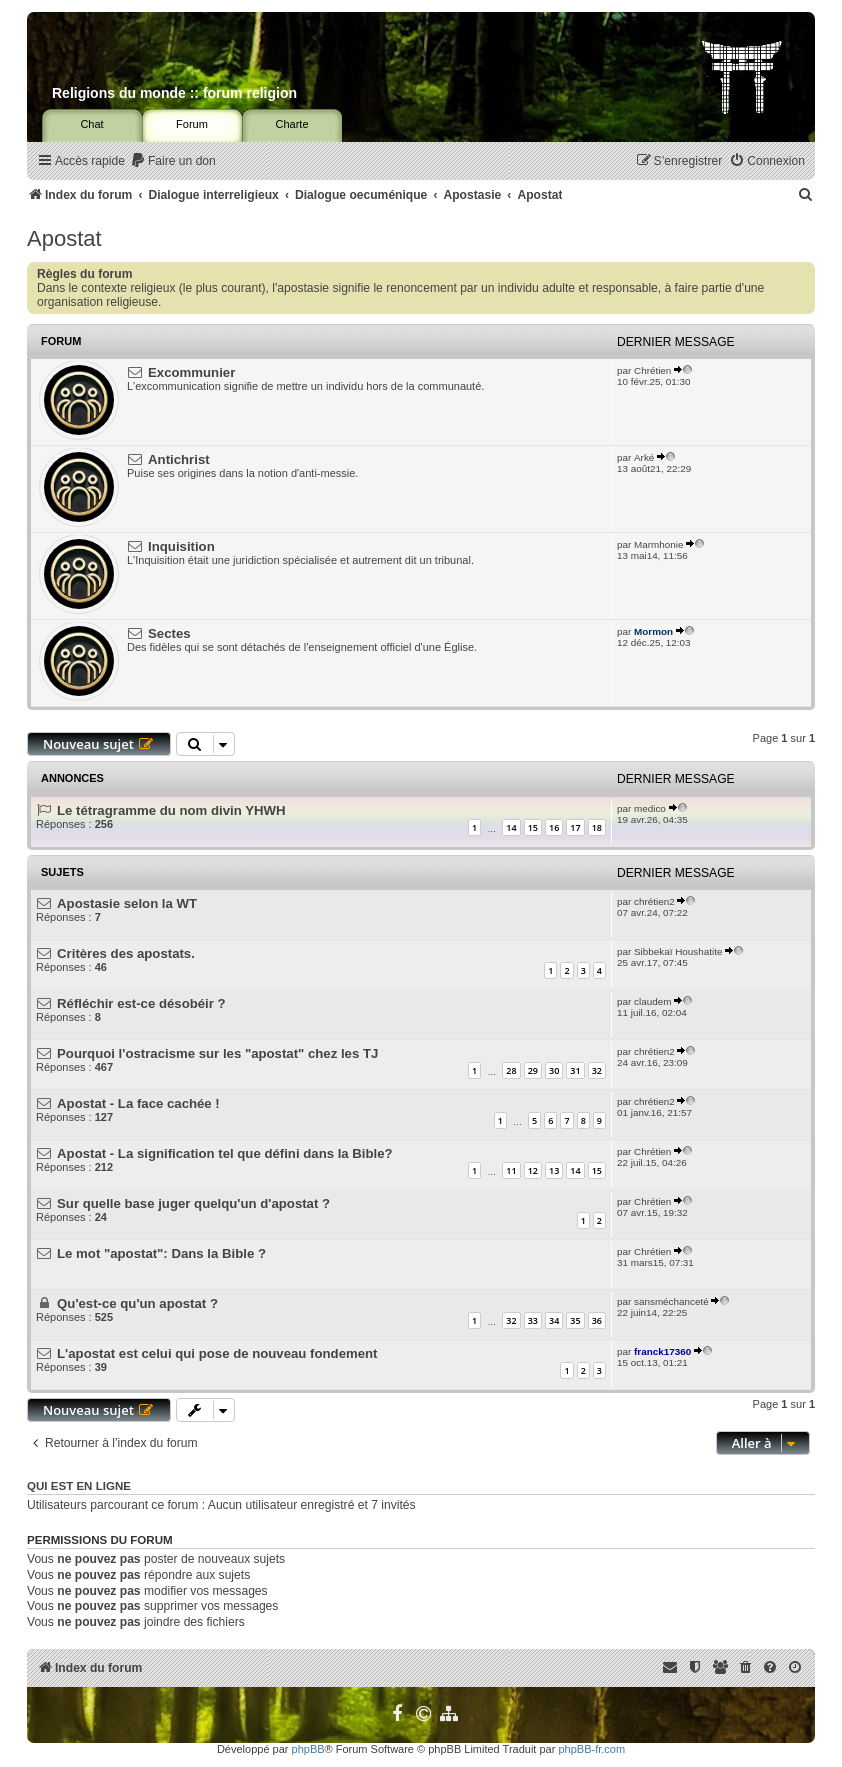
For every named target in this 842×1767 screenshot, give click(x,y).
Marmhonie (658, 544)
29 (533, 1070)
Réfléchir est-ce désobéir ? (141, 1003)
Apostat (64, 238)
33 (533, 1320)
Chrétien (652, 370)
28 (511, 1070)
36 (597, 1320)
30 (554, 1070)
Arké (644, 457)
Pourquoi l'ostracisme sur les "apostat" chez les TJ (217, 1053)
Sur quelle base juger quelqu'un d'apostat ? (193, 1203)
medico (650, 808)
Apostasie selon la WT (127, 903)
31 (575, 1070)
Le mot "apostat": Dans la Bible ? (161, 1253)
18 (597, 827)
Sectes (169, 633)
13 (554, 1170)
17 (575, 827)
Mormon (653, 631)
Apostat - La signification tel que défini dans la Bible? (225, 1153)
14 (511, 827)
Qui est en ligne (79, 1486)
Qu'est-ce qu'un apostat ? (137, 1303)
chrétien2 (654, 901)
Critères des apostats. (126, 953)
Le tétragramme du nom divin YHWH (171, 810)
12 (533, 1170)
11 (511, 1170)
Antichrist (179, 459)
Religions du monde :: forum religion (174, 93)
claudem (652, 1001)
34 (554, 1320)
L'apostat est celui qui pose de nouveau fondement (217, 1353)
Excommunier (191, 372)
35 (575, 1320)
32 (597, 1070)
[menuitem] (173, 161)
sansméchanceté (671, 1301)
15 (533, 827)
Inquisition (181, 546)
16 (554, 827)
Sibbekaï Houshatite (678, 951)
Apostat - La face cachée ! (138, 1103)
